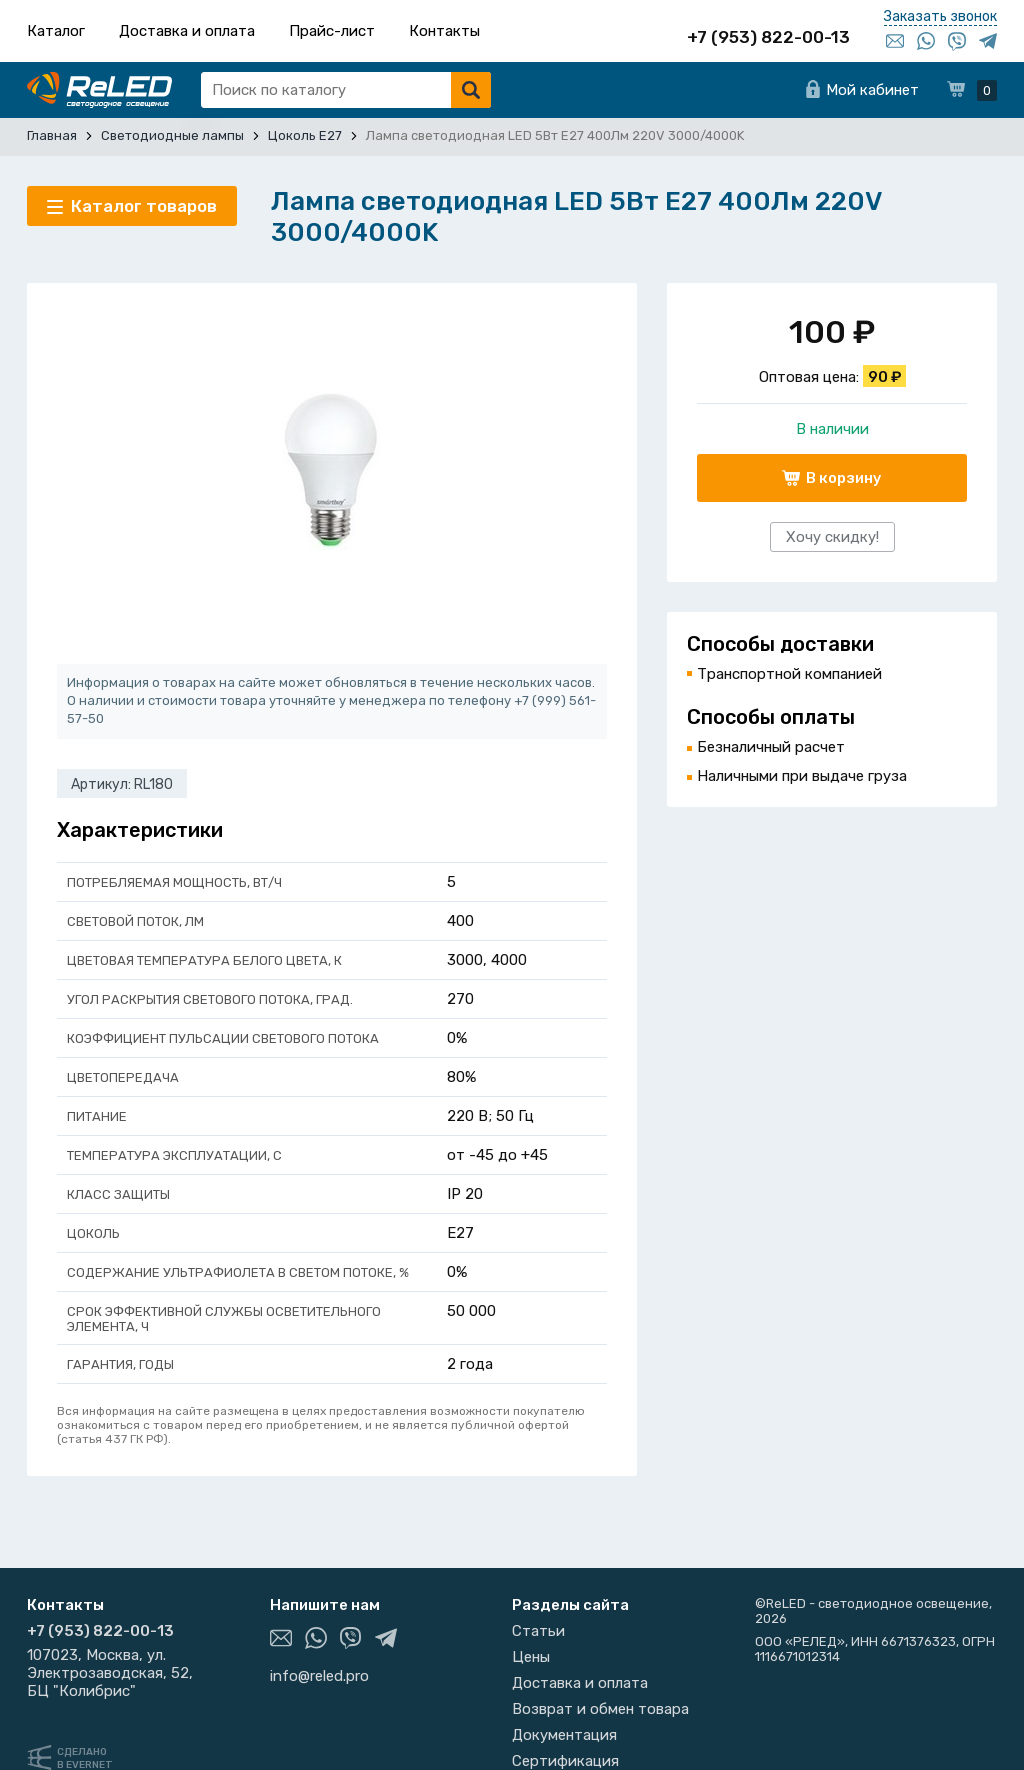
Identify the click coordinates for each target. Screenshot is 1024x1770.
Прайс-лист (332, 31)
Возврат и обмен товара (600, 1709)
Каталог (56, 31)
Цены (531, 1657)
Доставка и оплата (187, 31)
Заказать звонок (940, 16)
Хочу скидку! (832, 537)
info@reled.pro (319, 1676)
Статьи (538, 1631)
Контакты (444, 31)
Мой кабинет (872, 90)
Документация (564, 1735)
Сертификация (565, 1761)
